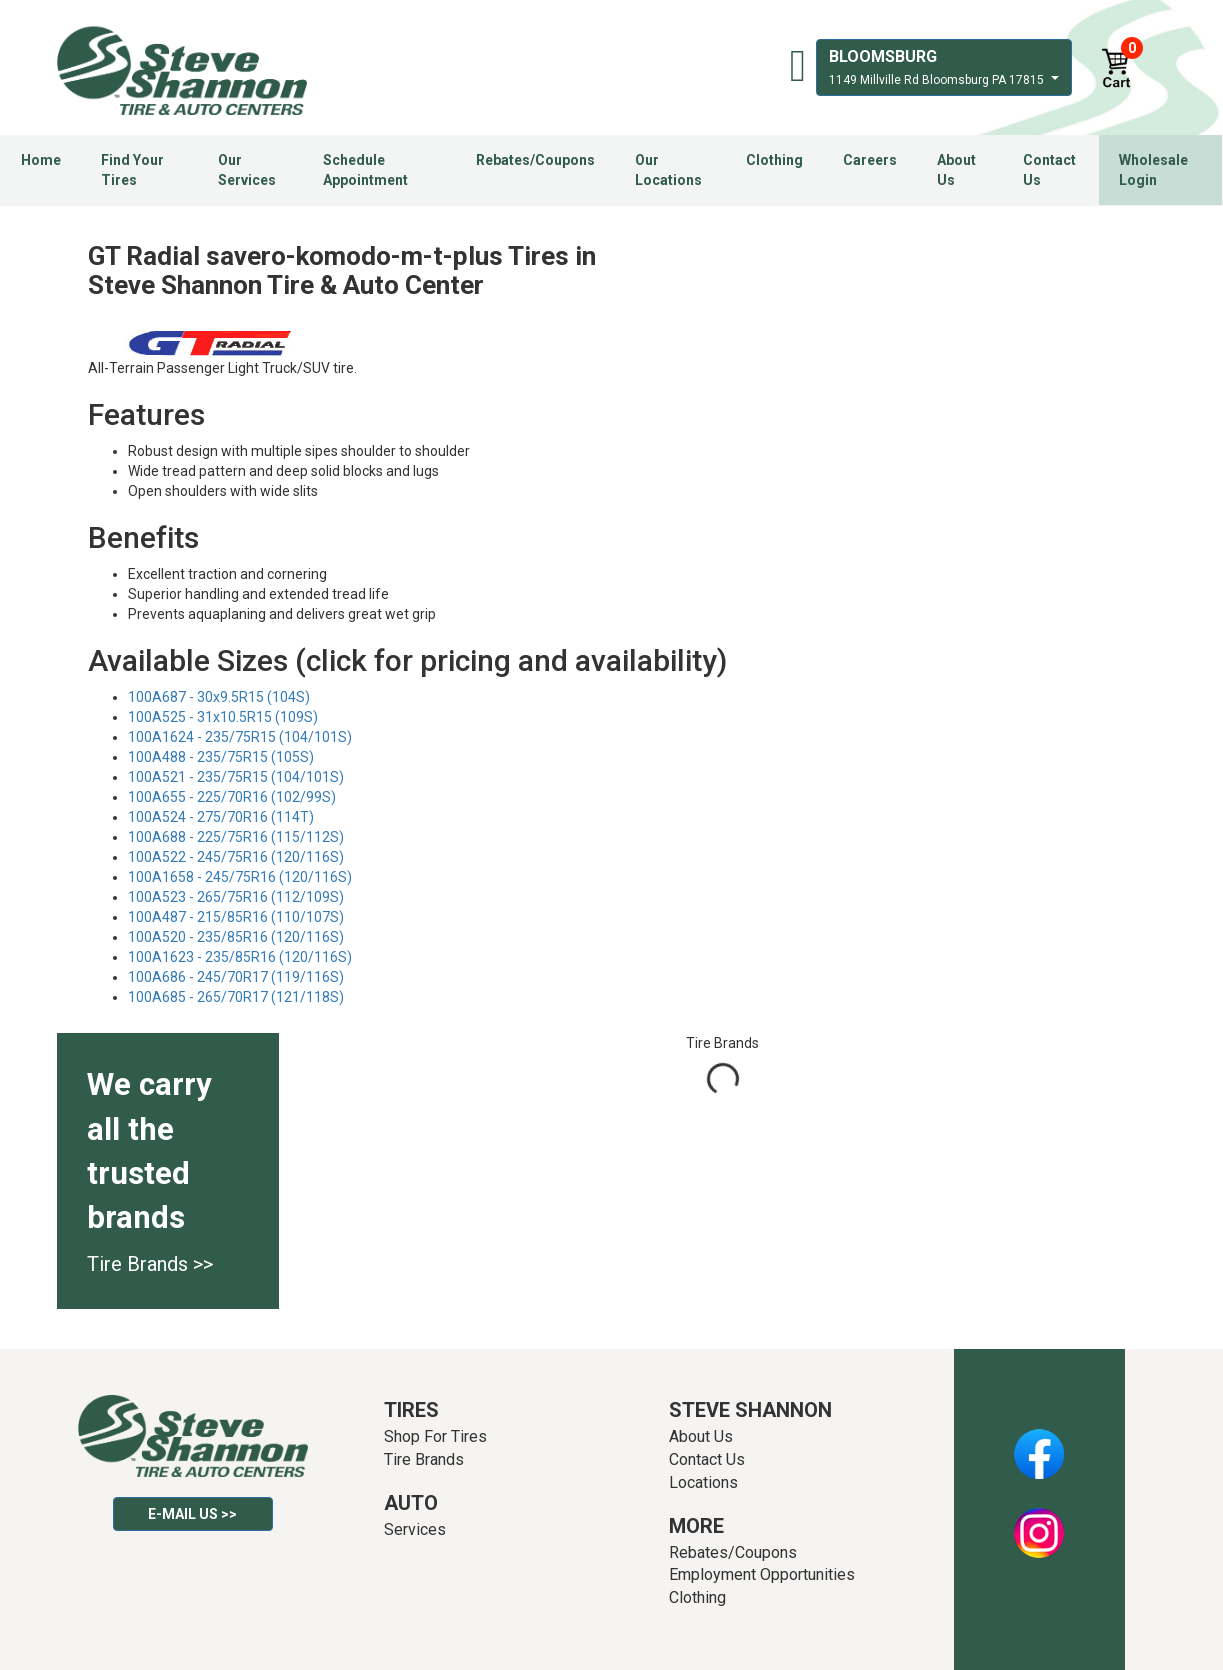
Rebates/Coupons (535, 160)
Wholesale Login (1153, 170)
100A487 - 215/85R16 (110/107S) (236, 917)
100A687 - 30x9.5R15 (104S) (219, 697)
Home (41, 160)
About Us (956, 170)
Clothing (774, 160)
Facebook (1039, 1443)
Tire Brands (424, 1459)
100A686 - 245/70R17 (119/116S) (236, 977)
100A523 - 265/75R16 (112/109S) (236, 897)
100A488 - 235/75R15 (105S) (221, 757)
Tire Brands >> (150, 1264)
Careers (870, 160)
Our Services (247, 170)
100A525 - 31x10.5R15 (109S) (223, 717)
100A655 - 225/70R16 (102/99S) (232, 797)
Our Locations (668, 170)
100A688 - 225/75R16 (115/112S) (236, 837)
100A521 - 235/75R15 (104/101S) (236, 777)
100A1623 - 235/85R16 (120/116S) (240, 957)
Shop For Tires (435, 1436)
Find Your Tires (132, 170)
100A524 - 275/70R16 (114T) (221, 817)
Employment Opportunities (762, 1574)
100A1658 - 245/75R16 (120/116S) (240, 877)
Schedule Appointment (365, 170)
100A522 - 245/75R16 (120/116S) (236, 857)
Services (415, 1529)
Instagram (1039, 1522)
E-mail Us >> (192, 1514)
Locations (703, 1482)
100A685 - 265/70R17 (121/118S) (236, 997)
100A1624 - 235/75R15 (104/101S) (240, 737)
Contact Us (1049, 170)
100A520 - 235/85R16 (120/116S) (236, 937)
